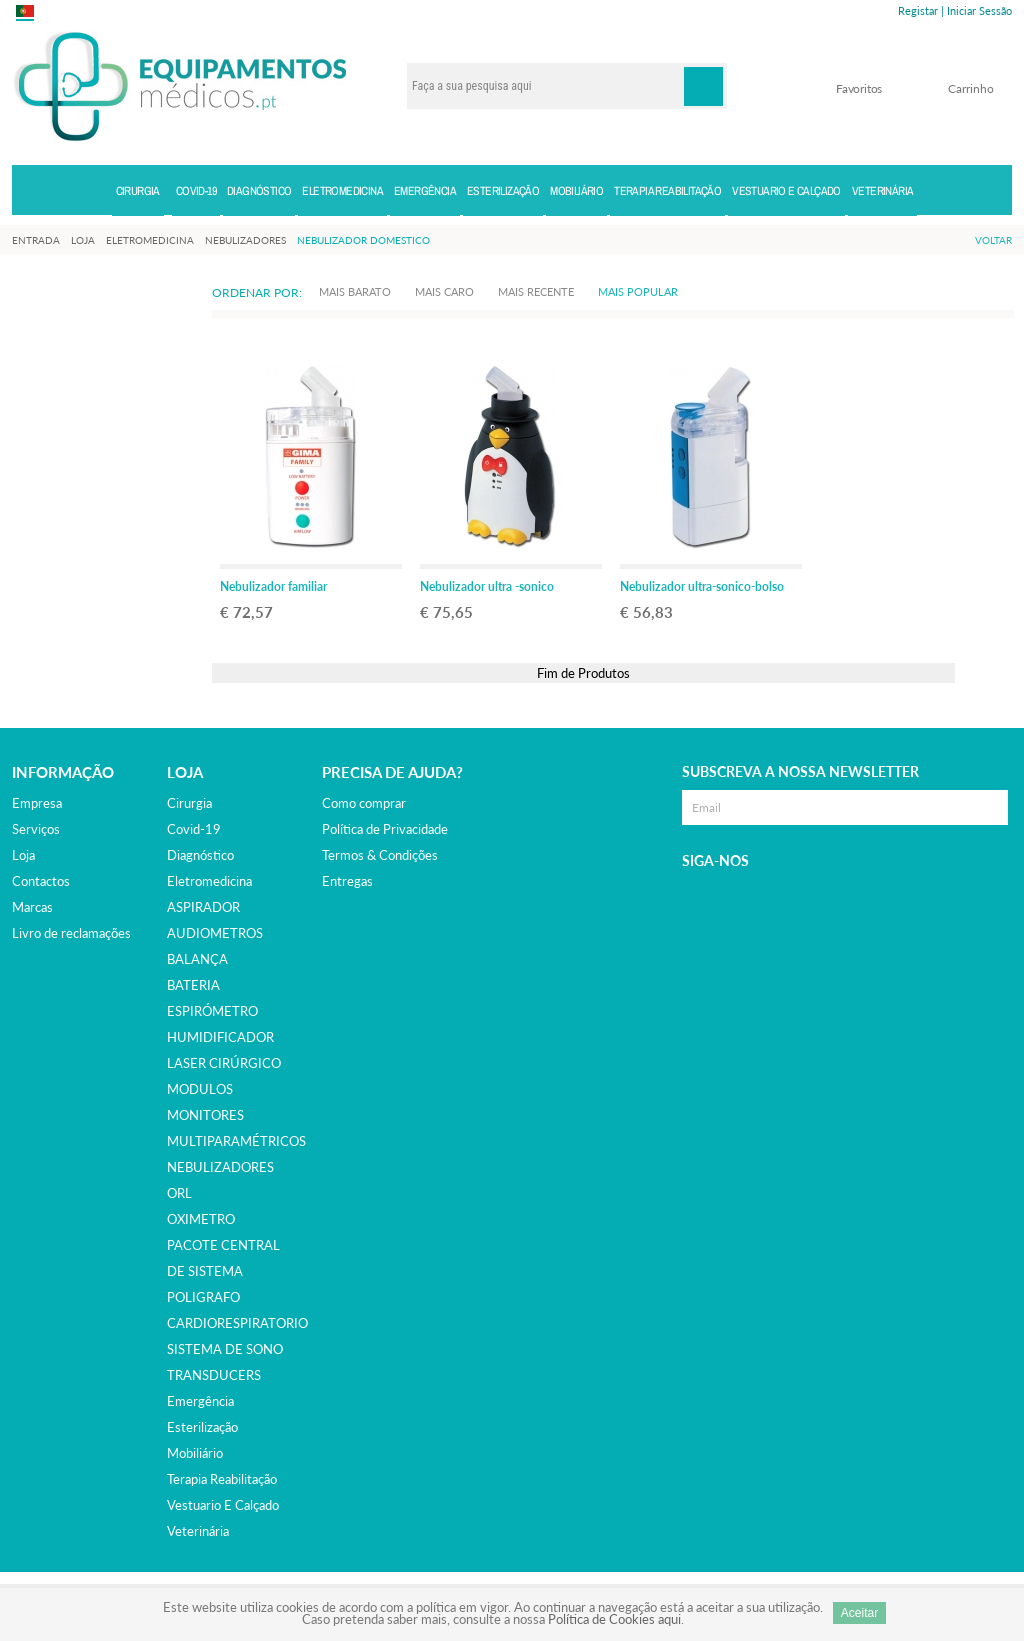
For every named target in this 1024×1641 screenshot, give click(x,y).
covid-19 (194, 829)
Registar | (921, 10)
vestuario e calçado (223, 1505)
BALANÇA (197, 959)
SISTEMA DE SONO (225, 1349)
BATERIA (193, 985)
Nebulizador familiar (273, 586)
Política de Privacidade (385, 829)
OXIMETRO (201, 1219)
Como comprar (364, 803)
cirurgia (189, 803)
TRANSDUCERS (214, 1375)
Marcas (32, 907)
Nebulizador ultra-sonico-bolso (702, 586)
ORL (179, 1193)
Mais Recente (536, 291)
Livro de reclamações (71, 933)
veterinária (198, 1531)
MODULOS (200, 1089)
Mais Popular (638, 291)
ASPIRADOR (203, 907)
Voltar (993, 240)
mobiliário (195, 1453)
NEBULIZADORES (220, 1167)
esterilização (202, 1427)
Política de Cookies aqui (614, 1619)
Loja (23, 855)
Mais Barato (355, 291)
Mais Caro (444, 291)
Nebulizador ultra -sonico (487, 586)
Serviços (36, 829)
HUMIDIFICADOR (220, 1037)
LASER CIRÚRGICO (224, 1063)
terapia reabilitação (222, 1479)
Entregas (347, 881)
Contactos (41, 881)
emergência (200, 1401)
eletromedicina (209, 881)
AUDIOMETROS (215, 933)
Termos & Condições (380, 855)
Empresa (37, 803)
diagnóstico (200, 855)
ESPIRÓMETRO (212, 1011)
